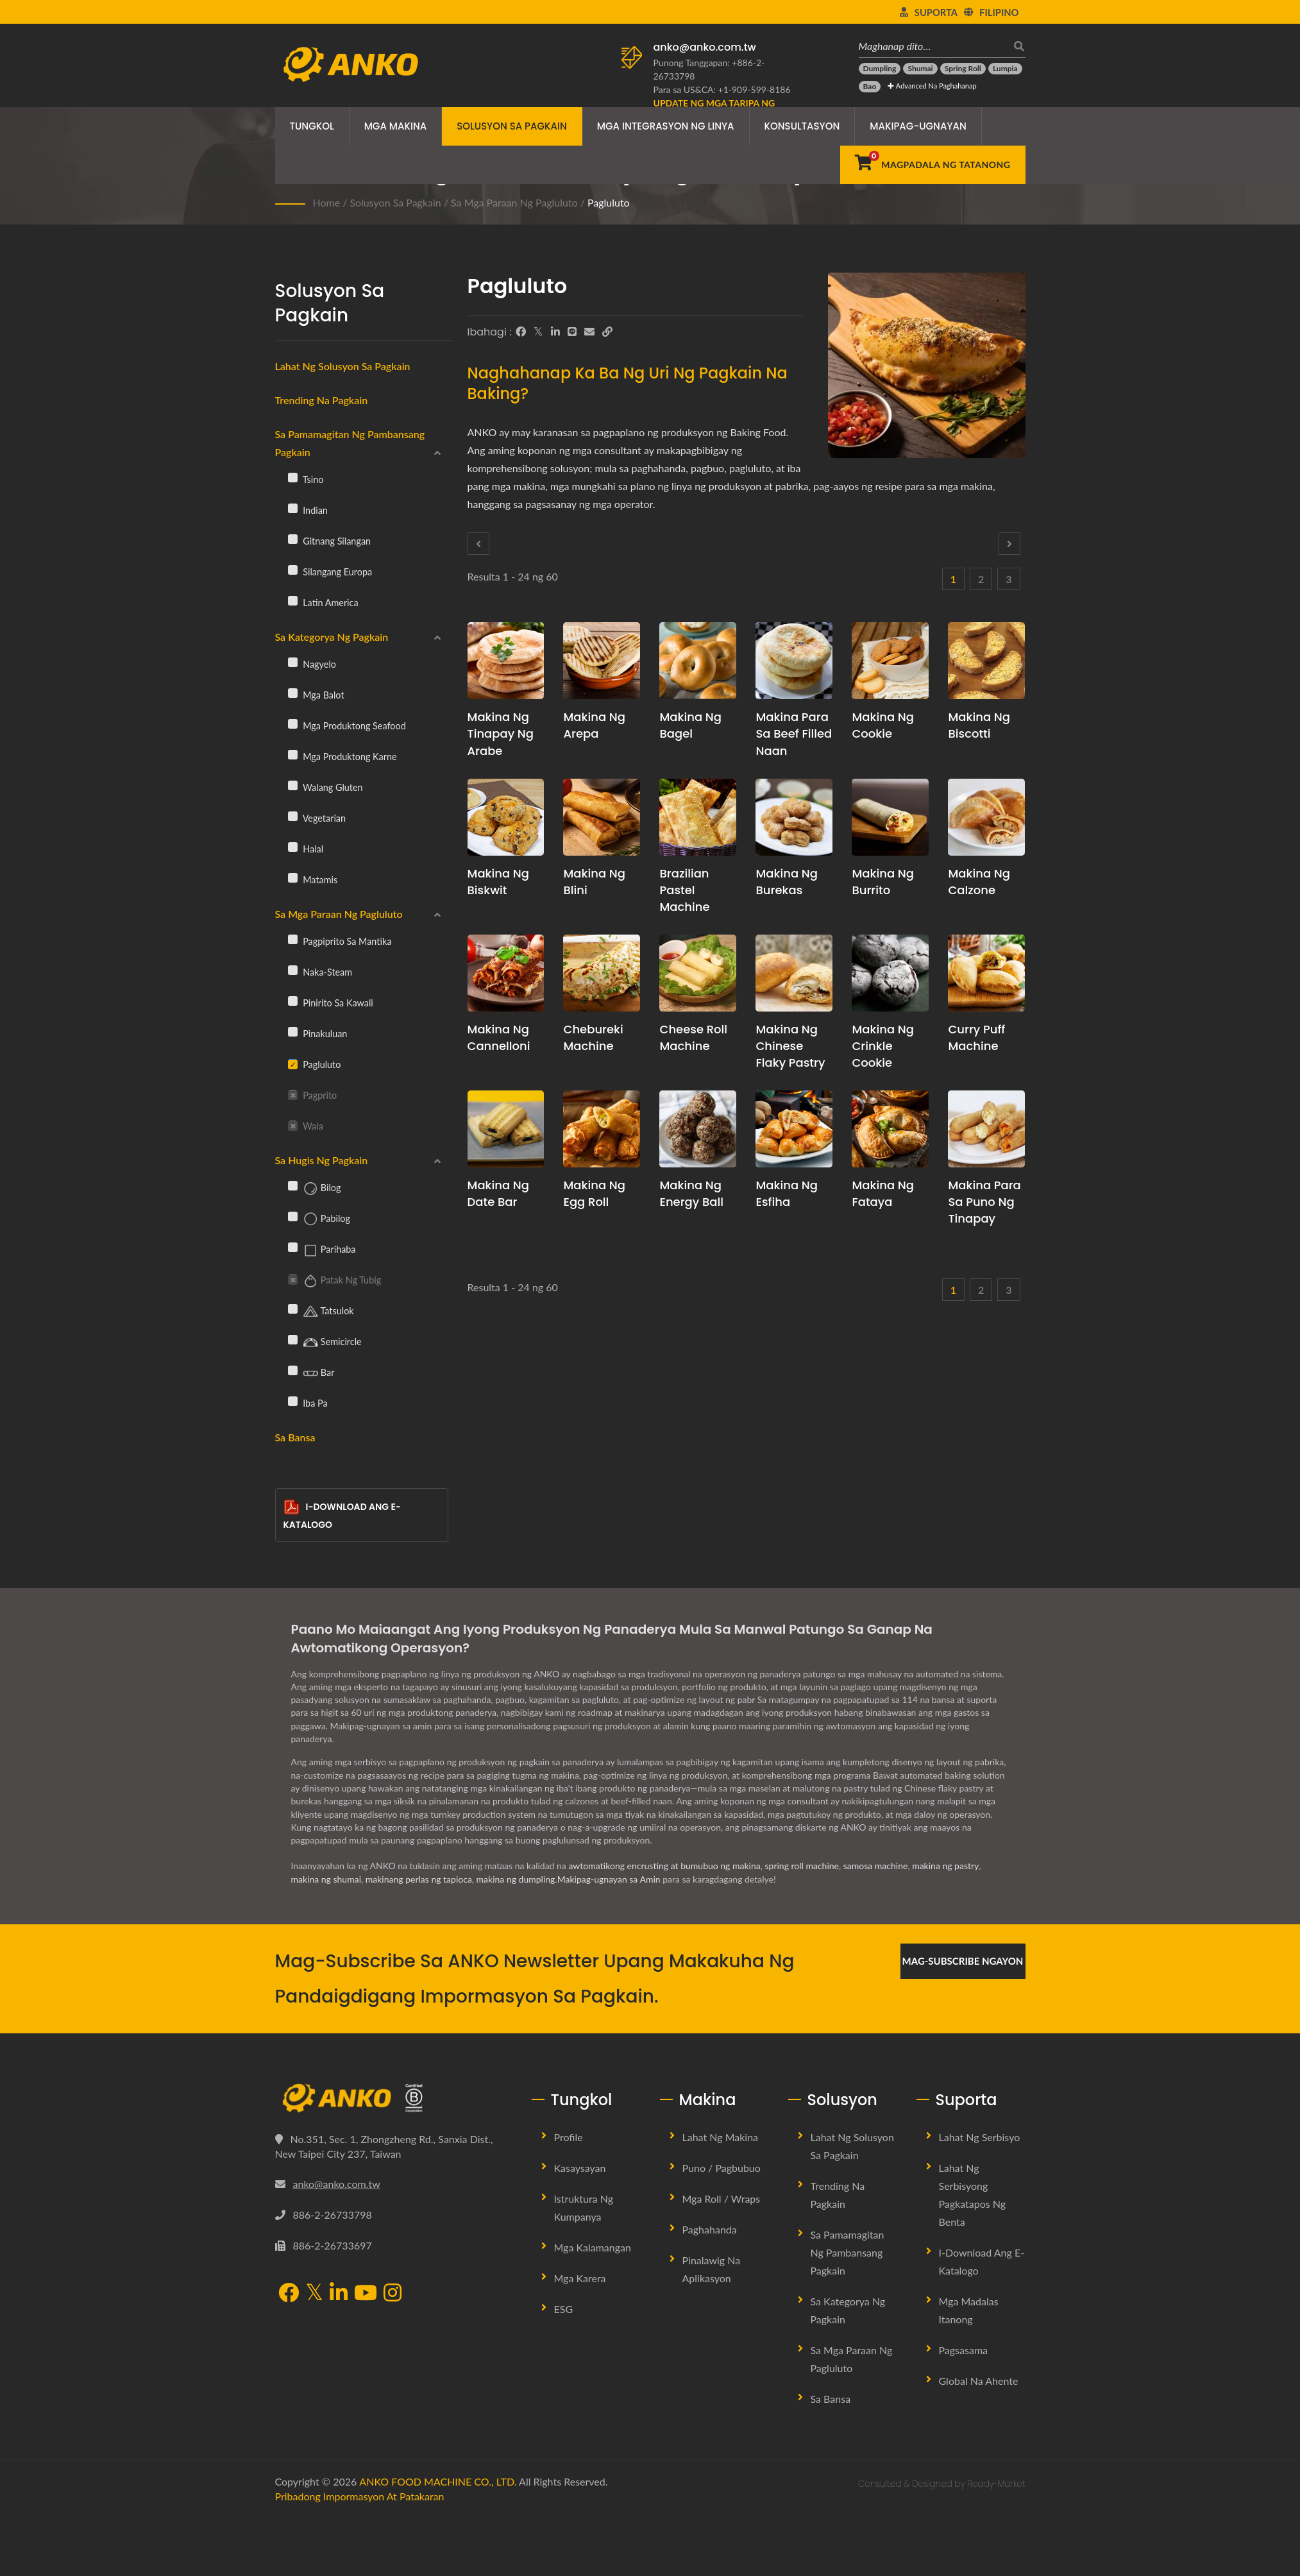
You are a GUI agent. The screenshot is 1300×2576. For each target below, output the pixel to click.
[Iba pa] (293, 1401)
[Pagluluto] (293, 1063)
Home (327, 202)
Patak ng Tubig (335, 1281)
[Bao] (870, 86)
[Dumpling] (880, 68)
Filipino (998, 12)
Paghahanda (709, 2229)
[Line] (572, 332)
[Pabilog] (293, 1216)
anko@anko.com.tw (705, 47)
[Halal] (293, 847)
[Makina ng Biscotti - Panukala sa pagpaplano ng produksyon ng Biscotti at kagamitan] (986, 660)
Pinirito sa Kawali (330, 1002)
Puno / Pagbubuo (721, 2168)
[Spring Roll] (963, 68)
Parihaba (322, 1250)
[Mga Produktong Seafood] (293, 723)
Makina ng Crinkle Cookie (883, 1046)
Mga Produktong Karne (342, 756)
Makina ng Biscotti (979, 725)
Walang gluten (325, 787)
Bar (311, 1373)
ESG (563, 2309)
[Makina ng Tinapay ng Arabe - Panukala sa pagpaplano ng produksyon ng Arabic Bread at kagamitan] (506, 660)
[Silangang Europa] (293, 569)
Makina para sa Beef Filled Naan (794, 733)
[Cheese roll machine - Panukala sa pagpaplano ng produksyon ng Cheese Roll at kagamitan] (697, 973)
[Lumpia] (1005, 68)
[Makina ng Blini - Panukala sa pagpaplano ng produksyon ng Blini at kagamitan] (601, 817)
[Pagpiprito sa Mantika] (293, 939)
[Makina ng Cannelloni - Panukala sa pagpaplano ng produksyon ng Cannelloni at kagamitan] (506, 973)
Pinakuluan (318, 1033)
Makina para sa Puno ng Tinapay (984, 1201)
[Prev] (478, 543)
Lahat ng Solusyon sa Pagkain (342, 366)
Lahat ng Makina (720, 2137)
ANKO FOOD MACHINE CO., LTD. (437, 2481)
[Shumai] (920, 68)
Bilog (314, 1188)
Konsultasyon (802, 126)
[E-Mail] (589, 332)
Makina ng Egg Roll (594, 1193)
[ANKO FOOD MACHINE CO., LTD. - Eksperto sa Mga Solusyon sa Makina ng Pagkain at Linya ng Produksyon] (350, 61)
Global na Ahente (978, 2381)
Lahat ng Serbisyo (979, 2137)
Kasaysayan (580, 2168)
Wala (305, 1126)
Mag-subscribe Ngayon (963, 1961)
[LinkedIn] (555, 332)
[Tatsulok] (293, 1308)
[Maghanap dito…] (932, 46)
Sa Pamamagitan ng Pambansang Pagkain (350, 443)
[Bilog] (293, 1185)
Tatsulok (321, 1311)
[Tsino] (293, 477)
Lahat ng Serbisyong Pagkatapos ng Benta (972, 2195)
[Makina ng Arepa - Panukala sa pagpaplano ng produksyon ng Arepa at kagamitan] (601, 660)
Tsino (306, 479)
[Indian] (293, 508)
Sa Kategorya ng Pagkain (332, 637)
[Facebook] (521, 332)
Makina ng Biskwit (499, 881)
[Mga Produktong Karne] (293, 754)
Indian (308, 510)
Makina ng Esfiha (787, 1193)
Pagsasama (963, 2350)
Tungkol (312, 126)
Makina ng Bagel (690, 725)
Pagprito (312, 1095)
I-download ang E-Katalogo (342, 1514)
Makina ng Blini (594, 881)
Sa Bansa (295, 1437)
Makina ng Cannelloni (499, 1037)
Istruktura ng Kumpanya (583, 2207)
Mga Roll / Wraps (721, 2198)
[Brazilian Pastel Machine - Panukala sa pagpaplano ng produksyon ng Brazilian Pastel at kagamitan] (697, 817)
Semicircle (325, 1342)
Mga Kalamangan (592, 2247)
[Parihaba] (293, 1247)
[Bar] (293, 1370)
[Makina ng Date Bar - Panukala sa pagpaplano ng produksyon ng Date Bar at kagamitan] (506, 1128)
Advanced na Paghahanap (932, 85)
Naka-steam (320, 972)
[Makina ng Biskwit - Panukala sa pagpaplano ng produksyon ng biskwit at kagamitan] (506, 817)
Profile (568, 2137)
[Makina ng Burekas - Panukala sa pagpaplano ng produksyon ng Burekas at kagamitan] (794, 817)
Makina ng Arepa (594, 725)
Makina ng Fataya (883, 1193)
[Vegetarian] (293, 816)
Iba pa (308, 1403)
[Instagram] (392, 2293)
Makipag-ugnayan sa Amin (609, 1879)
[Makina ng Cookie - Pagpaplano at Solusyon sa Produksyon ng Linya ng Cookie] (890, 660)
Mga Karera (580, 2278)
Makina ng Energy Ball (691, 1193)
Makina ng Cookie (883, 725)
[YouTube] (365, 2293)
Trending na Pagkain (321, 400)
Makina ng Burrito (883, 881)
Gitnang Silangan (329, 541)
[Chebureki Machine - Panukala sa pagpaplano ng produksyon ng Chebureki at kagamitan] (601, 973)
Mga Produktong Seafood (347, 725)
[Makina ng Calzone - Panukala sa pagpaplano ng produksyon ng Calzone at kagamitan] (986, 817)
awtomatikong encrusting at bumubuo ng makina (664, 1865)
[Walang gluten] (293, 785)
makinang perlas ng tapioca (419, 1879)
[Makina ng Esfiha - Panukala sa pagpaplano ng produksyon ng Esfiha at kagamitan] (794, 1128)
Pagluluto (608, 202)
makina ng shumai (326, 1879)
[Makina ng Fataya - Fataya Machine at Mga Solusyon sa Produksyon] (890, 1128)
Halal (306, 848)
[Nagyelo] (293, 662)
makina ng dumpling (516, 1879)
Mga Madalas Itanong (969, 2310)
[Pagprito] (293, 1093)
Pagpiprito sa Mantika (340, 941)
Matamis (313, 879)
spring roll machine (801, 1865)
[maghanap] (1016, 46)
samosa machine (875, 1865)
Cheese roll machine (693, 1037)
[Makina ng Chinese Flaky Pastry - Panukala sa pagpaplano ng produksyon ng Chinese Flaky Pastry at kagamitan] (794, 973)
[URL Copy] (607, 332)
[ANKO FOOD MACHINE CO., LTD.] (393, 2098)
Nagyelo (312, 664)
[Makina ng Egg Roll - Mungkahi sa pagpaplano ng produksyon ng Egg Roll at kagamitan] (601, 1128)
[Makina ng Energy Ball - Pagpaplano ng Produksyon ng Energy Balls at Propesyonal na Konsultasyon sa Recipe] (697, 1128)
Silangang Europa (330, 571)
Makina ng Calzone (979, 881)
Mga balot (316, 694)
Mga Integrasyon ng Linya (665, 126)
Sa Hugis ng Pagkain (321, 1160)
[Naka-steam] (293, 970)
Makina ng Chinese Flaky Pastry (790, 1046)
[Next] (1009, 543)
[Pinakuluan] (293, 1031)
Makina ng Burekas (787, 881)
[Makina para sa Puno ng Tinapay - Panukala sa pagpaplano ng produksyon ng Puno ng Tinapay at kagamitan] (986, 1128)
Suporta (936, 12)
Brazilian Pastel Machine (684, 890)
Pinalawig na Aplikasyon (711, 2269)
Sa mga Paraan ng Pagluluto (514, 202)
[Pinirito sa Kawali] (293, 1000)
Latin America (323, 602)
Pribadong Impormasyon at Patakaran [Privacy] (359, 2496)
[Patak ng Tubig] (293, 1278)
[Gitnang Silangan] (293, 539)
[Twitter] (538, 332)
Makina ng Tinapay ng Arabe (501, 733)
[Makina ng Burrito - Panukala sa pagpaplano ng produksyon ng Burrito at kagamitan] (890, 817)
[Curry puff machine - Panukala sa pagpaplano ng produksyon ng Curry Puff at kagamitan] (986, 973)
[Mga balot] (293, 693)
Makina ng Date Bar (499, 1193)
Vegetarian (317, 818)
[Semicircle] (293, 1339)
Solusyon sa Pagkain (512, 126)
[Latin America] (293, 600)
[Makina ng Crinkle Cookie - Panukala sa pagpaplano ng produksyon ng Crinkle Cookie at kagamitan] (890, 973)
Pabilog (319, 1219)
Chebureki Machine (593, 1037)
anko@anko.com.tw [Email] (336, 2184)
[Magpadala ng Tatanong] (933, 165)
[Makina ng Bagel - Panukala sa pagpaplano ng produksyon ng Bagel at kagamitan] (697, 660)
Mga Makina (395, 126)
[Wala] (293, 1124)
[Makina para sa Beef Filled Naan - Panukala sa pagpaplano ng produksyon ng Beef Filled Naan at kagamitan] (794, 660)
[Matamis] (293, 877)
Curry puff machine (976, 1037)
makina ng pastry (945, 1865)
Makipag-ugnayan (918, 126)
